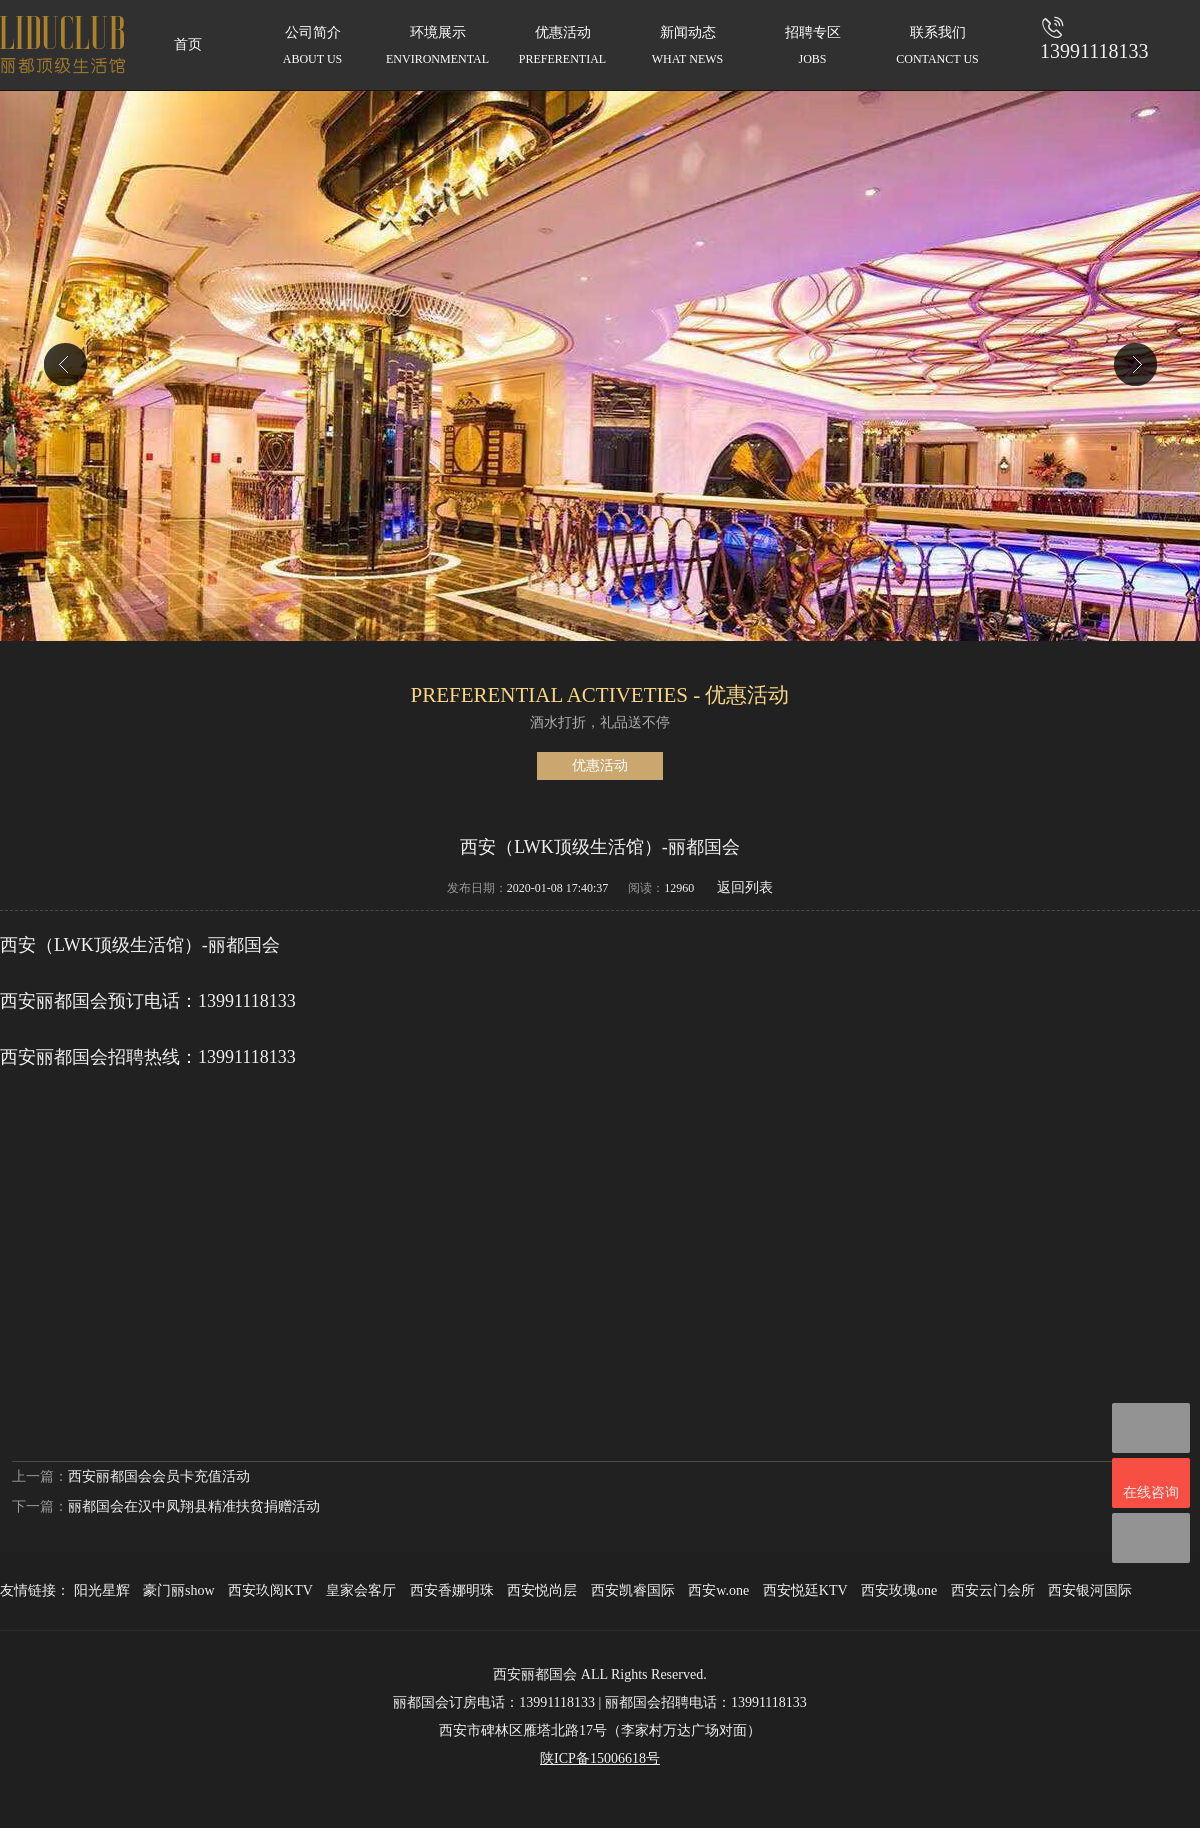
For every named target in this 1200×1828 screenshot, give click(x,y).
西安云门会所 (993, 1590)
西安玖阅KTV (270, 1590)
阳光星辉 (102, 1590)
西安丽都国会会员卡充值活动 (159, 1476)
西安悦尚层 (542, 1590)
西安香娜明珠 (452, 1590)
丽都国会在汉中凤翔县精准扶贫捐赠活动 (194, 1506)
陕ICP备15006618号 (600, 1758)
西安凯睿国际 (633, 1590)
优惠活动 (600, 765)
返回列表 (745, 887)
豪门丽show (179, 1590)
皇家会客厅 (361, 1590)
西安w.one (718, 1590)
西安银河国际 (1090, 1590)
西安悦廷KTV (805, 1590)
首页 (188, 44)
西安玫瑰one (899, 1590)
